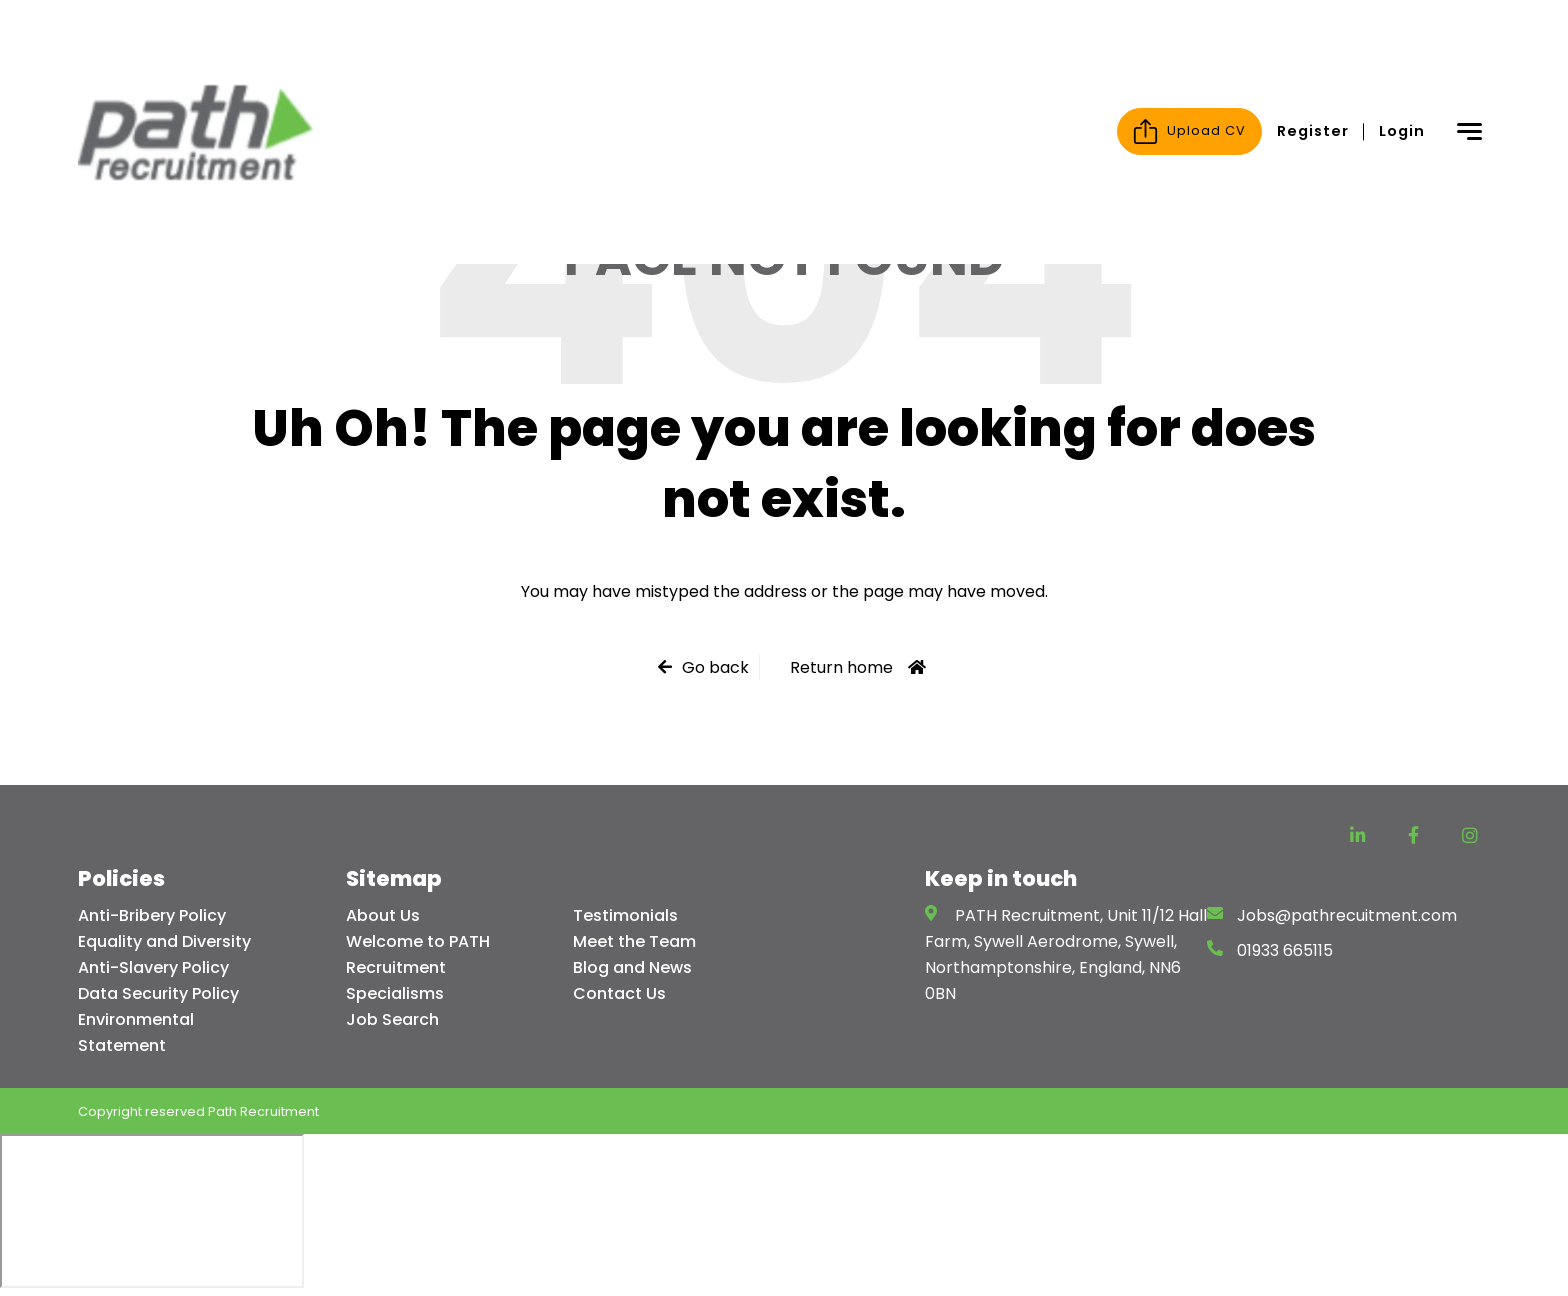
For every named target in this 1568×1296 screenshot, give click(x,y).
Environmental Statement (136, 1032)
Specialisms (395, 993)
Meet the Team (634, 941)
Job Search (392, 1019)
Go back (715, 667)
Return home (841, 667)
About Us (383, 915)
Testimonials (625, 915)
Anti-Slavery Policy (153, 967)
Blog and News (632, 967)
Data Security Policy (158, 993)
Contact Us (619, 993)
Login (1402, 39)
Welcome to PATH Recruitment (418, 954)
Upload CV (1189, 39)
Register (1313, 39)
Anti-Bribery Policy (152, 915)
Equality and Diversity (164, 941)
